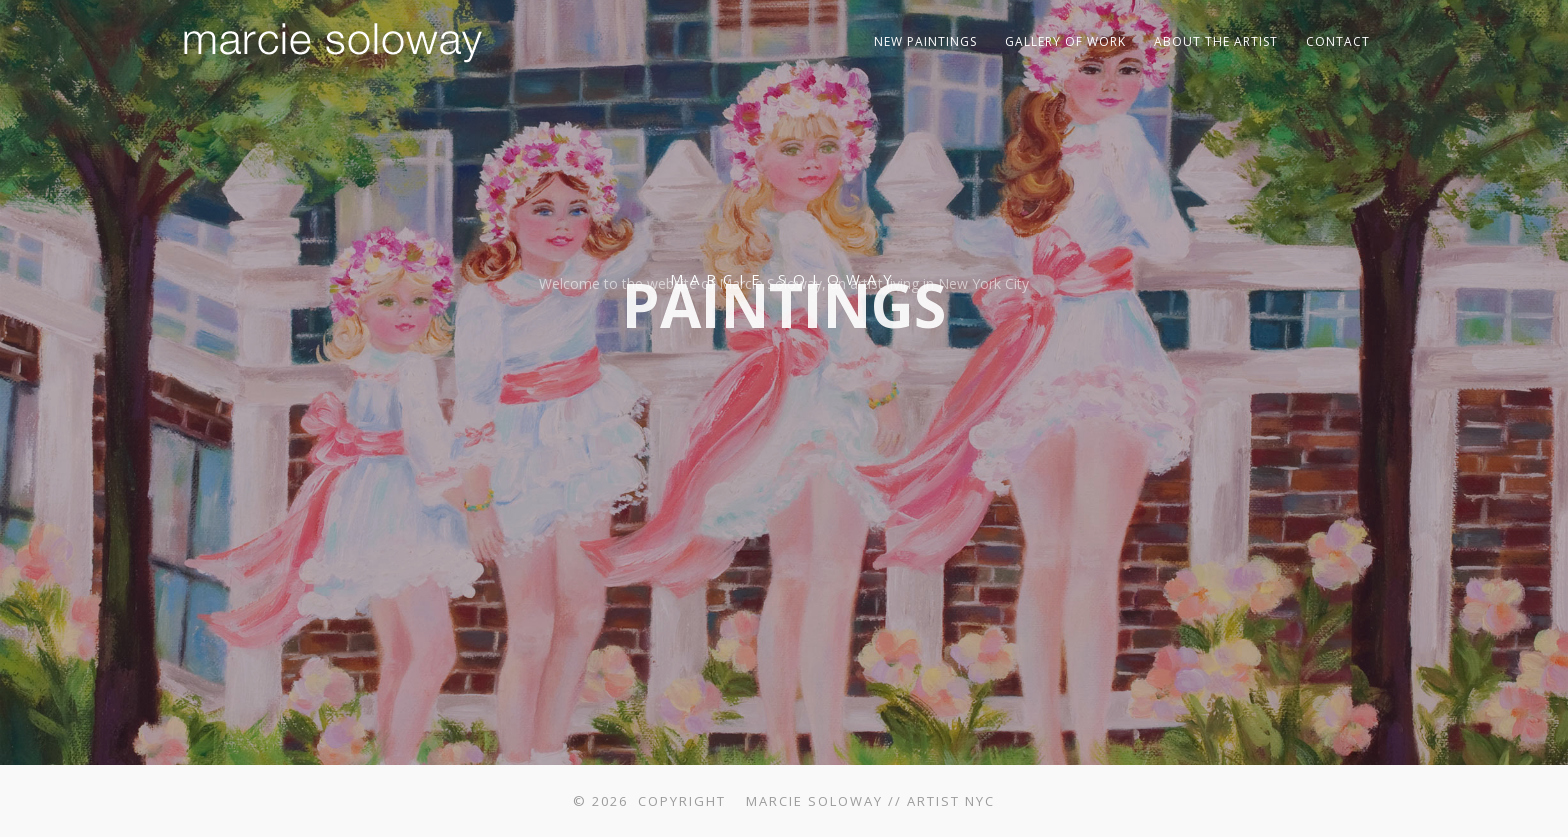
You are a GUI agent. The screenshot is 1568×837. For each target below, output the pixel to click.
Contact (1338, 41)
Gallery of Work (1065, 41)
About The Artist (1216, 41)
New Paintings (925, 41)
